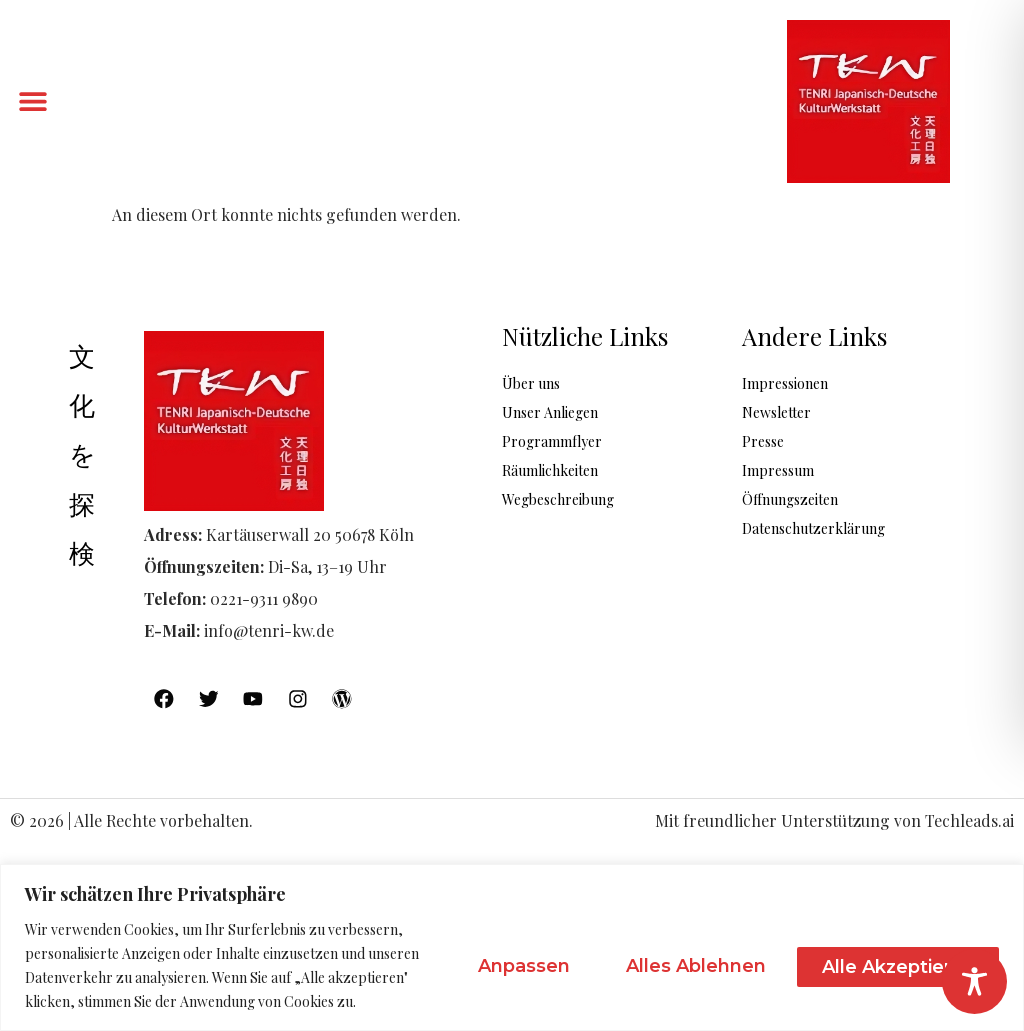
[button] (32, 101)
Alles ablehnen (687, 966)
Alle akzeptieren (895, 966)
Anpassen (509, 966)
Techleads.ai (969, 821)
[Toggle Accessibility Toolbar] (974, 981)
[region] (512, 947)
